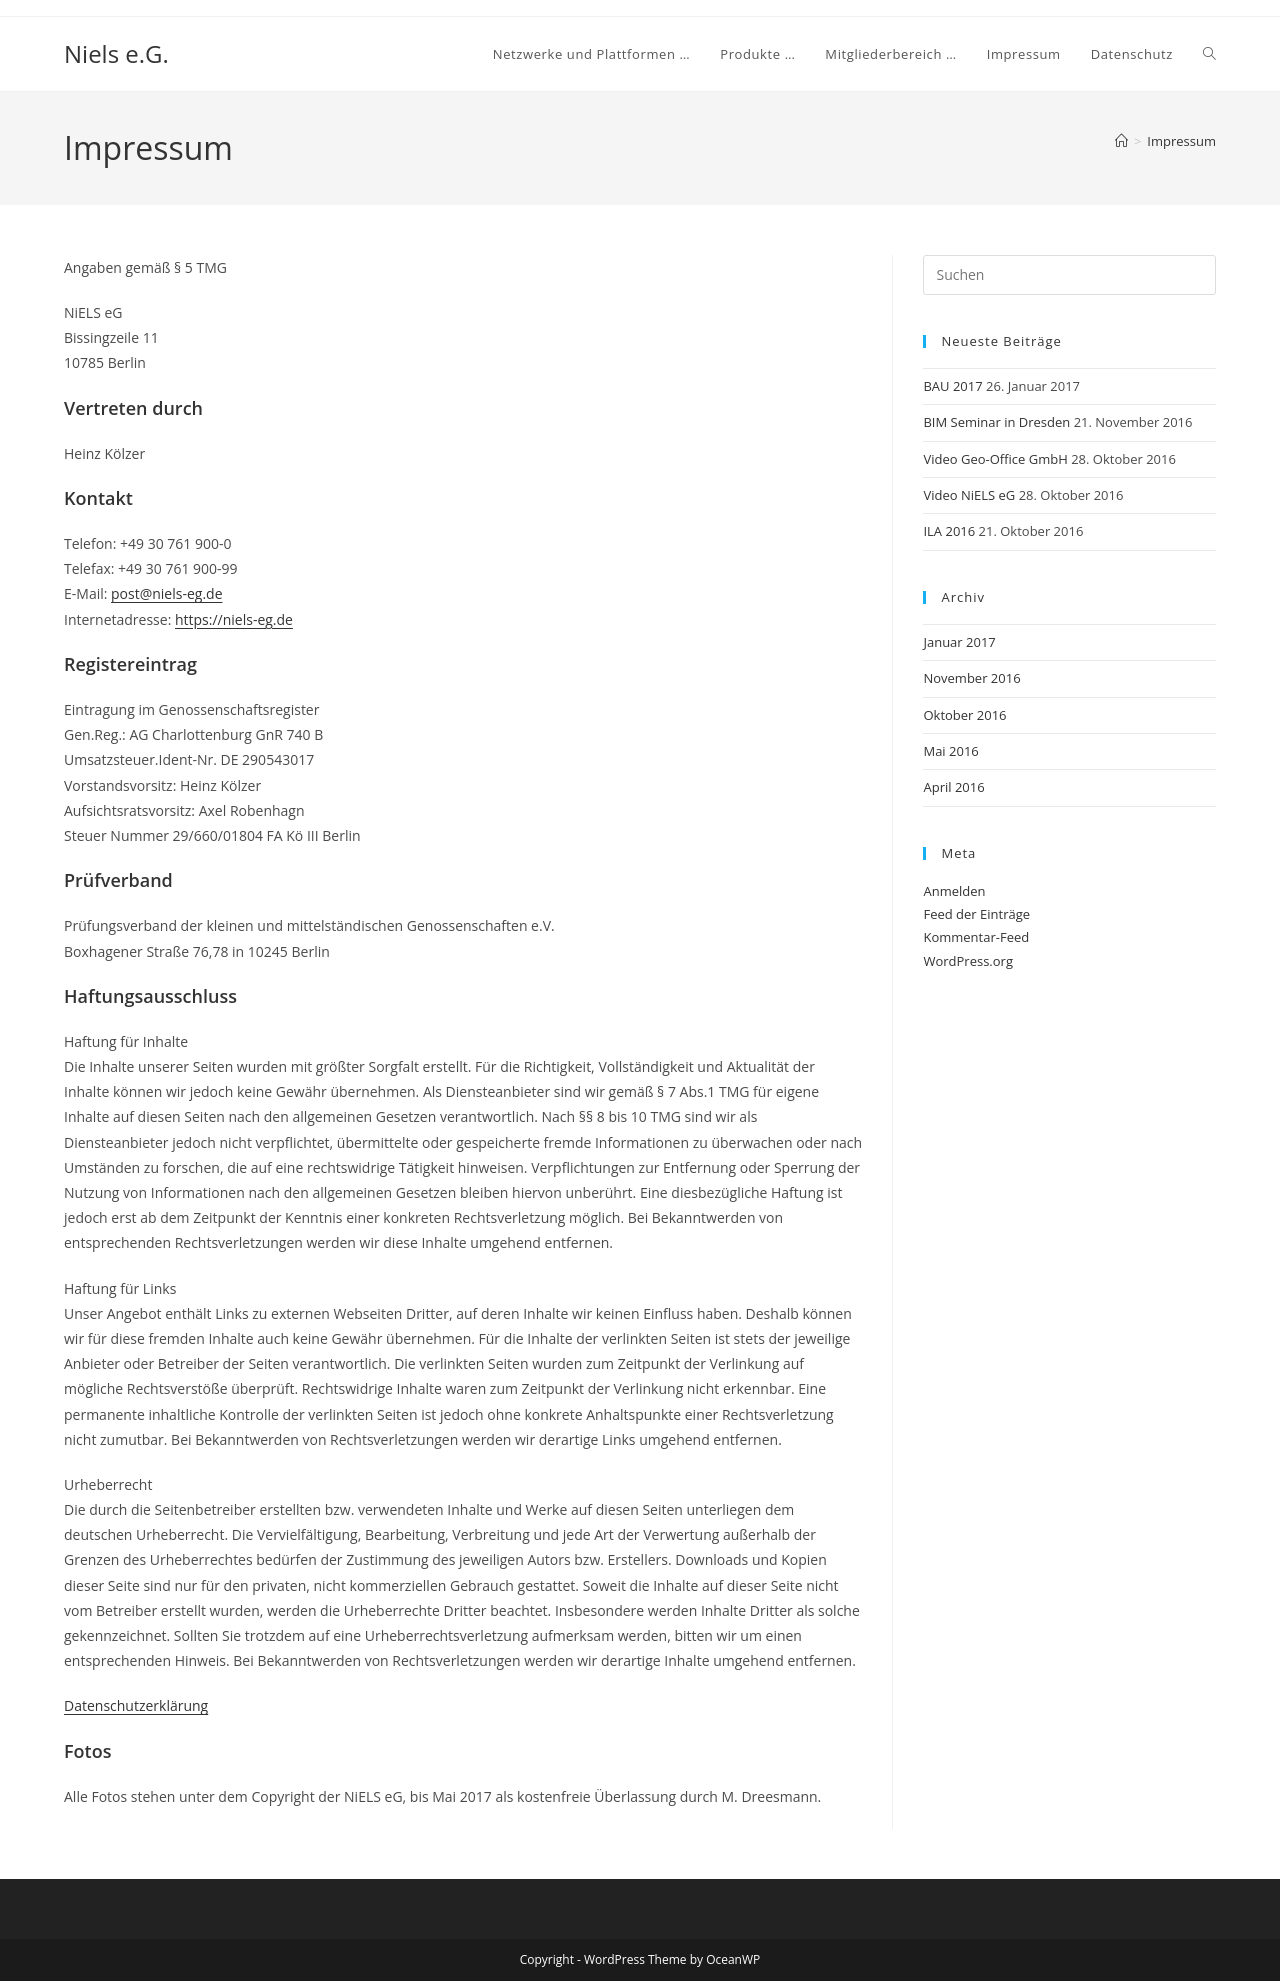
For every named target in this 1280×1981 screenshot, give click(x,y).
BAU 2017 (952, 386)
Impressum (1181, 141)
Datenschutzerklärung (136, 1705)
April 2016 (953, 787)
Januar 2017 (959, 642)
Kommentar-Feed (976, 937)
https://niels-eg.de (234, 619)
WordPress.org (968, 961)
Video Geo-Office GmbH (995, 459)
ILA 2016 (949, 531)
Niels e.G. (116, 53)
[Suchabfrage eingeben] (1069, 275)
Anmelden (954, 891)
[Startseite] (1121, 141)
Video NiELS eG (969, 495)
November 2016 (971, 678)
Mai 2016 (950, 751)
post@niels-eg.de (166, 593)
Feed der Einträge (976, 914)
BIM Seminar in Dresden (996, 422)
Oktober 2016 (964, 715)
